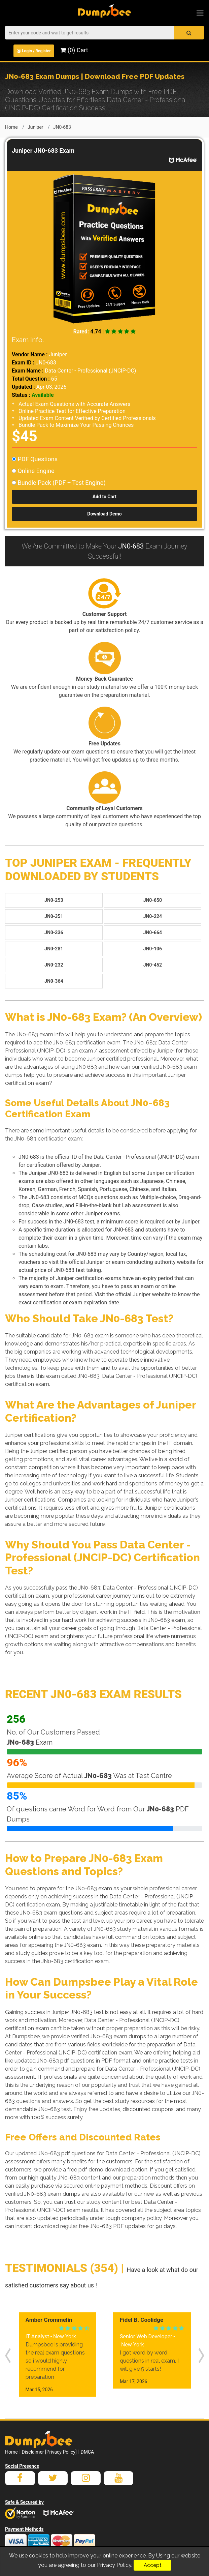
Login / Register (34, 51)
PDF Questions (35, 459)
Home (11, 127)
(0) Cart (74, 50)
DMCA (87, 2452)
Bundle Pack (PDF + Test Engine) (59, 482)
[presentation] (7, 2354)
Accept (152, 2565)
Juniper (35, 127)
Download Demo (104, 513)
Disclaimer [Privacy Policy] (49, 2452)
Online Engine (33, 470)
